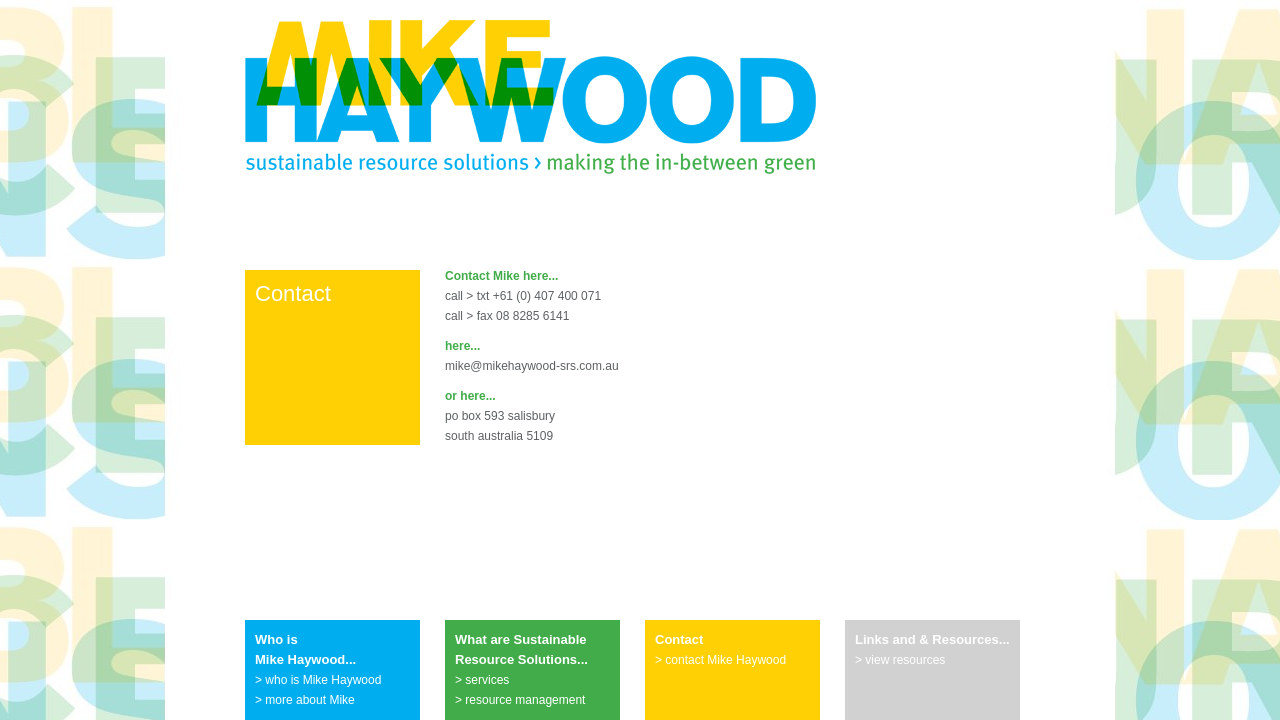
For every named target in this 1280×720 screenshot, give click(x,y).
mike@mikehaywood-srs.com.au (532, 366)
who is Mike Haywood (323, 680)
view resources (905, 660)
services (487, 680)
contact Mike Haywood (725, 660)
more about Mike (309, 700)
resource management (525, 700)
